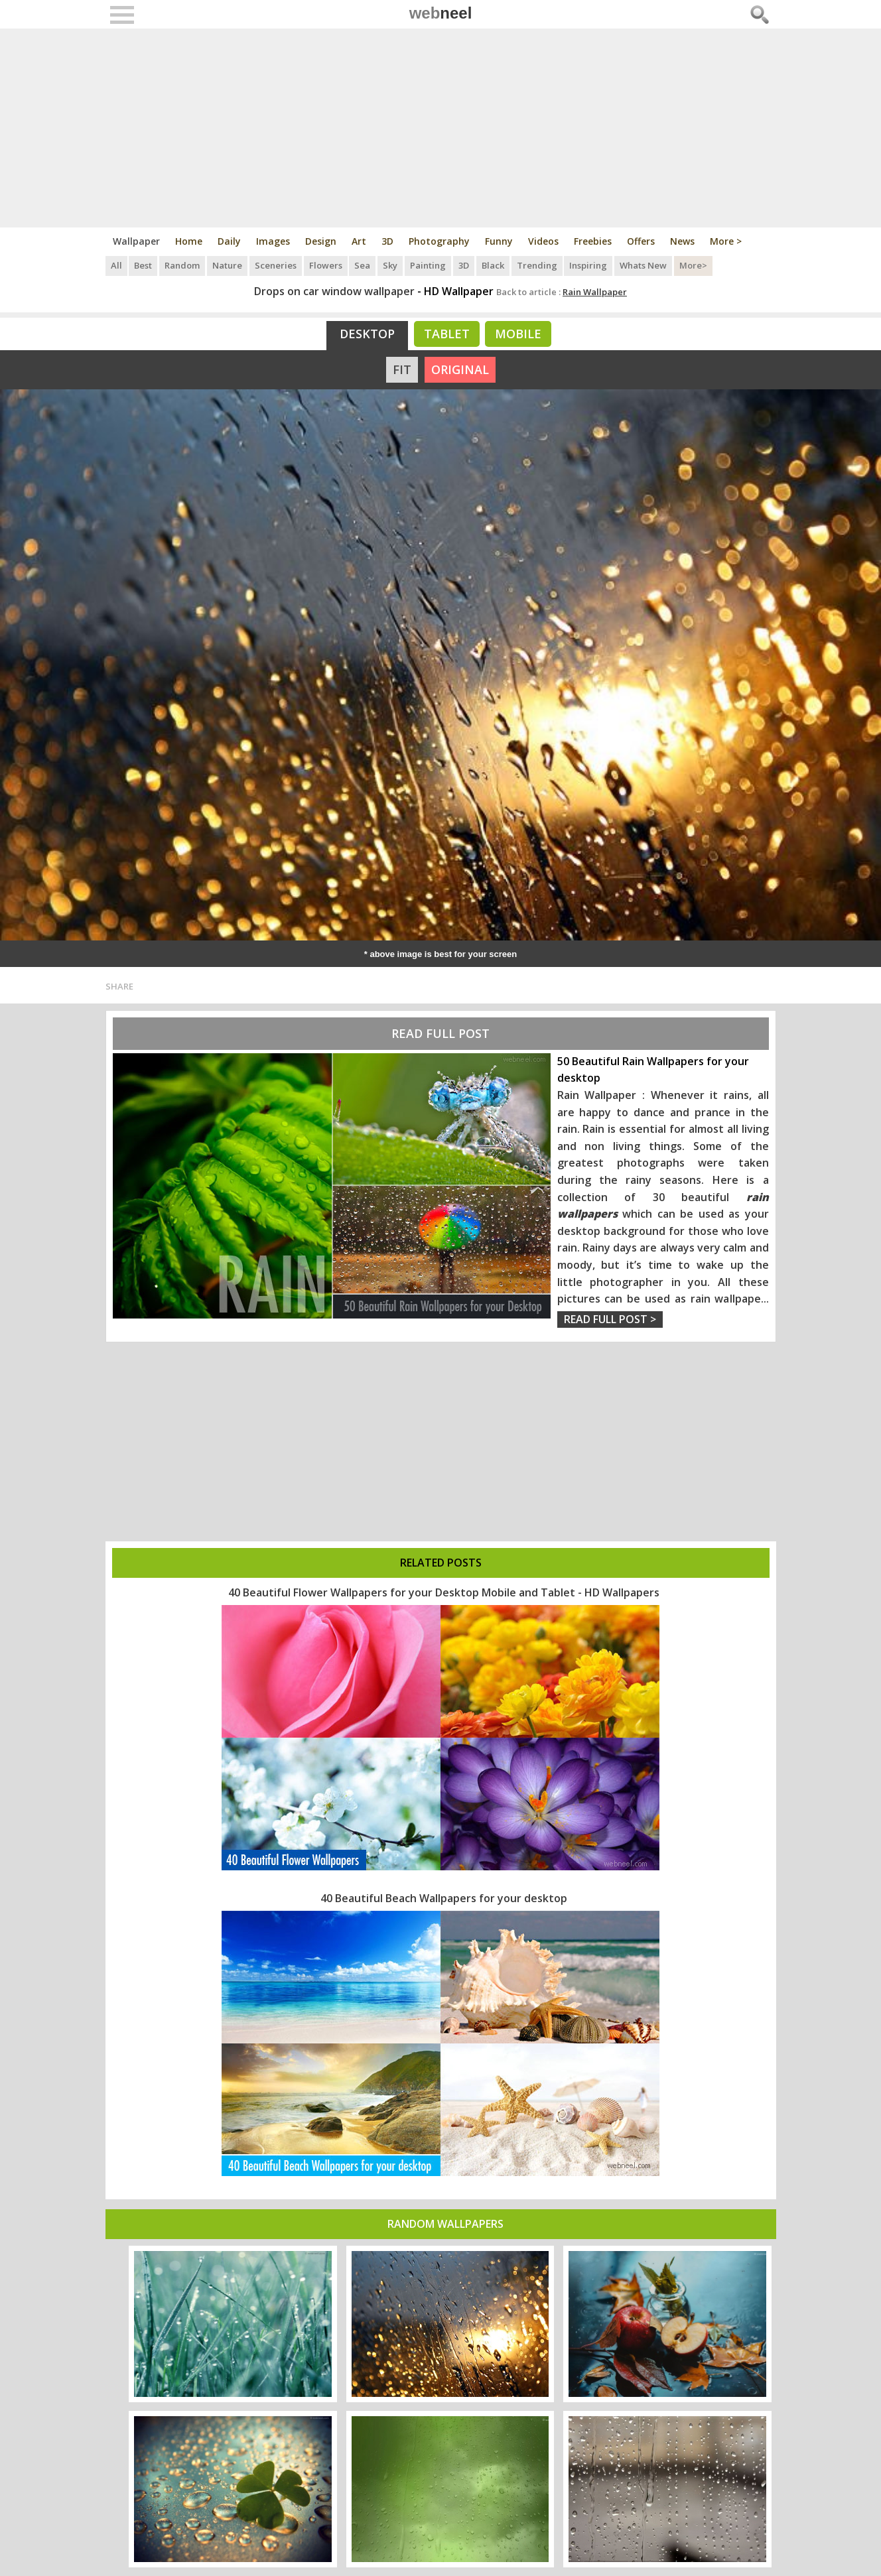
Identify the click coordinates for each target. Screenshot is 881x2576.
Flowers (326, 265)
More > (726, 241)
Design (320, 241)
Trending (538, 265)
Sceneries (276, 265)
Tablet (447, 334)
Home (188, 241)
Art (359, 241)
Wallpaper (136, 241)
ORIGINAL (460, 369)
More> (695, 265)
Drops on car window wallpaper (334, 291)
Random (182, 265)
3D (387, 241)
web (440, 13)
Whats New (645, 265)
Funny (499, 241)
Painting (429, 265)
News (682, 241)
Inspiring (590, 265)
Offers (641, 241)
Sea (364, 265)
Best (144, 265)
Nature (228, 265)
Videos (543, 241)
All (116, 265)
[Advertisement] (440, 128)
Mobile (518, 334)
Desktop (367, 334)
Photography (439, 241)
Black (494, 265)
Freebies (593, 241)
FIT (402, 369)
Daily (229, 241)
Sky (391, 265)
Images (273, 241)
